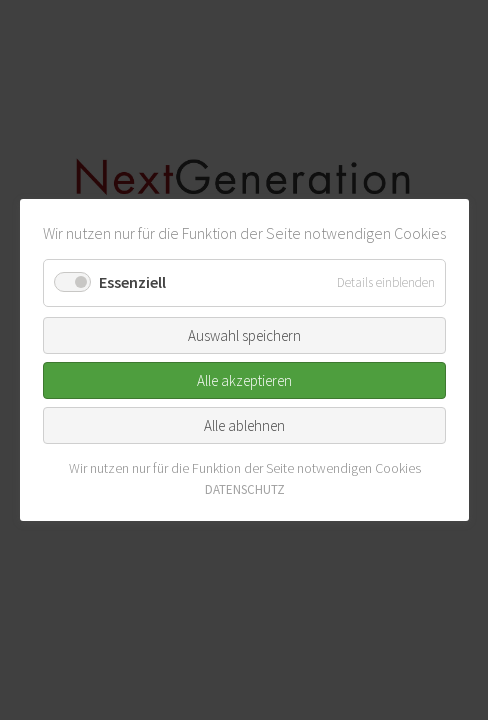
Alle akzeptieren (244, 379)
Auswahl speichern (244, 334)
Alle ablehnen (244, 424)
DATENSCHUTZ (244, 489)
